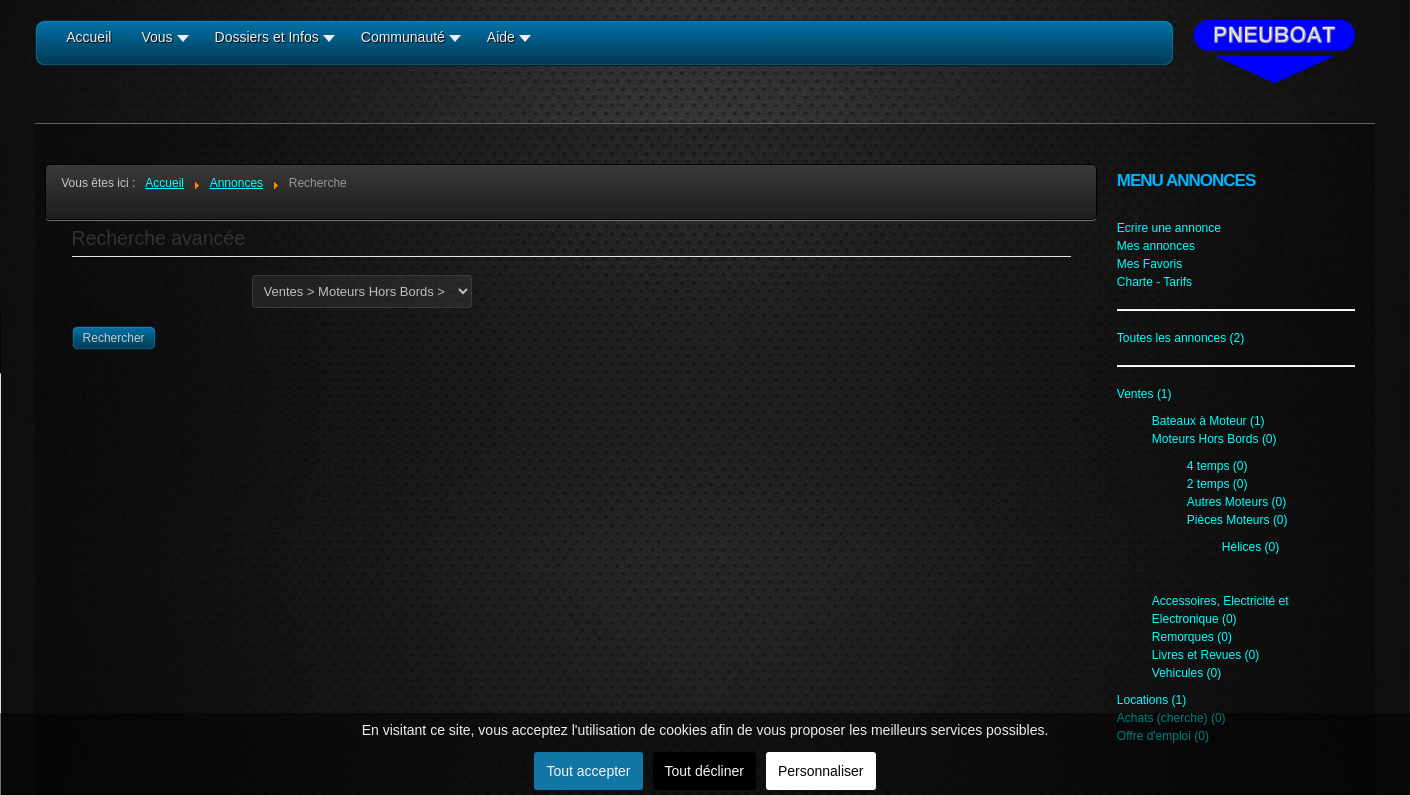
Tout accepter (588, 771)
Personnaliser (821, 771)
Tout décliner (704, 771)
